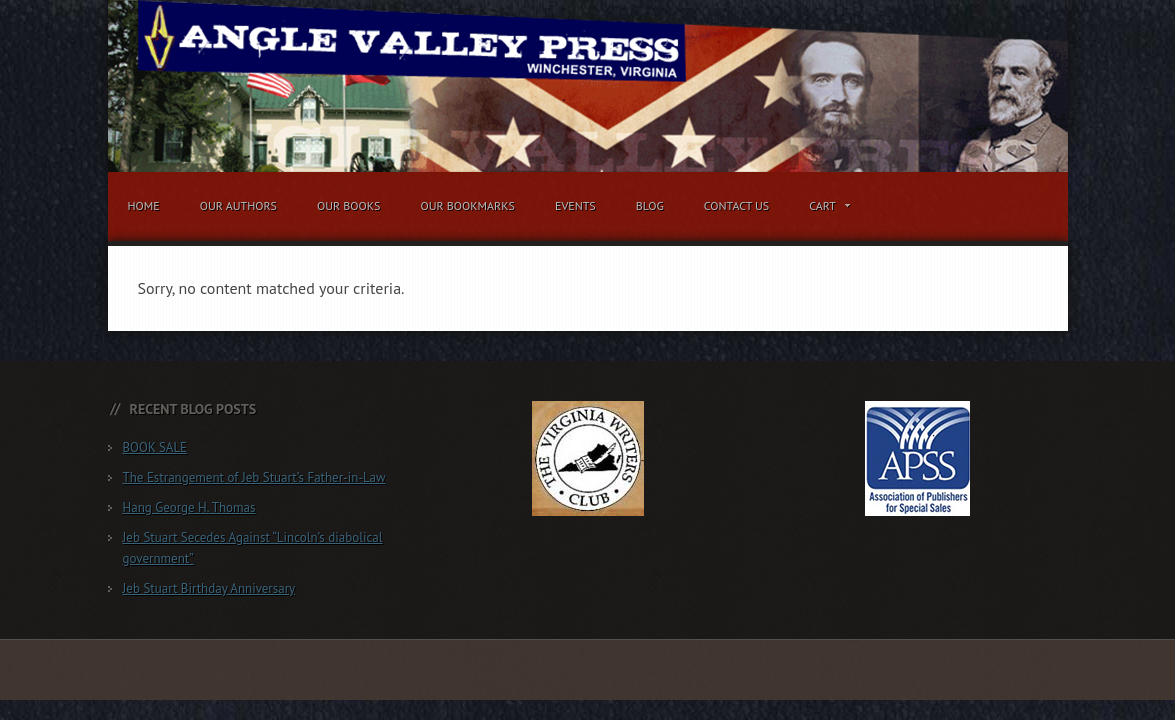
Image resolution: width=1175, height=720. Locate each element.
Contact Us (737, 205)
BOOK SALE (155, 447)
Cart (825, 209)
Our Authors (238, 205)
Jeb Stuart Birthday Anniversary (209, 588)
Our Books (349, 205)
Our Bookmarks (467, 205)
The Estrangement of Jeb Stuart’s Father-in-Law (254, 477)
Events (575, 205)
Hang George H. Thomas (189, 507)
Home (144, 205)
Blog (650, 205)
